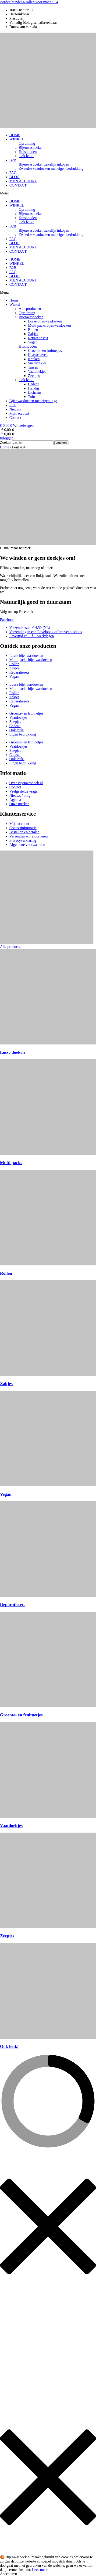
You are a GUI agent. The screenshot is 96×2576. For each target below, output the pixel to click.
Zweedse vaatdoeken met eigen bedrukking (51, 168)
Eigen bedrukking (22, 734)
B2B (12, 160)
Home (13, 300)
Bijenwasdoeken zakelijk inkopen (44, 164)
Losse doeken (12, 1052)
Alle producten (30, 309)
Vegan (32, 342)
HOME (14, 135)
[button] (48, 193)
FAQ (13, 173)
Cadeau (33, 384)
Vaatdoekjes (37, 371)
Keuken (34, 359)
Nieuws (15, 409)
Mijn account (19, 413)
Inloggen (6, 438)
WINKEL (16, 139)
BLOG (14, 177)
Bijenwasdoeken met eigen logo (33, 401)
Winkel (14, 304)
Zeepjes (34, 376)
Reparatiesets (38, 338)
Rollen (33, 330)
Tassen (33, 367)
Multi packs (11, 1162)
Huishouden (28, 152)
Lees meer (39, 2570)
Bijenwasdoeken (31, 147)
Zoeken (5, 442)
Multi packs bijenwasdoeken (49, 325)
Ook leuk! (26, 156)
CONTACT (18, 185)
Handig (33, 388)
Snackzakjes (37, 363)
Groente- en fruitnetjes (45, 351)
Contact (15, 418)
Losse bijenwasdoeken (45, 321)
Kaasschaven (38, 355)
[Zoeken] (61, 442)
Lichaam (34, 392)
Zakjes (33, 334)
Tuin (31, 397)
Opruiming (27, 143)
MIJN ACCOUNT (23, 181)
